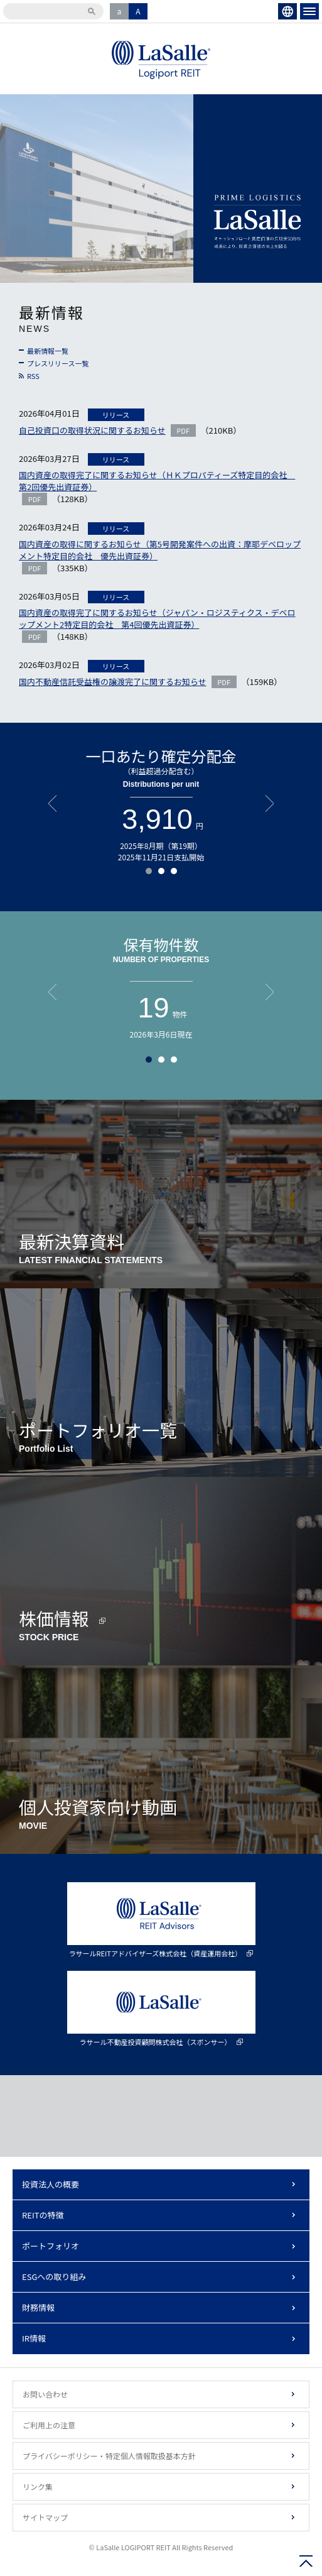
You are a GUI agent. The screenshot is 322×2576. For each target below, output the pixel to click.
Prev (52, 803)
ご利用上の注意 (49, 2425)
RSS (33, 376)
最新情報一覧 (47, 351)
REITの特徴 (43, 2215)
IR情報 (34, 2338)
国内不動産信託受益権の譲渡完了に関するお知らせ (113, 682)
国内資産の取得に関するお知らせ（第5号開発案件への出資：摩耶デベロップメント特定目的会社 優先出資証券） (160, 550)
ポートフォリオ (50, 2246)
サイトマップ (45, 2517)
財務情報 (38, 2307)
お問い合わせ (45, 2394)
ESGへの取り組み (54, 2277)
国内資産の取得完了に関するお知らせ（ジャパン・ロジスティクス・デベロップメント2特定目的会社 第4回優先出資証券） (157, 618)
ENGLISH (287, 11)
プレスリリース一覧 (58, 363)
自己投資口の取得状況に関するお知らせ (92, 430)
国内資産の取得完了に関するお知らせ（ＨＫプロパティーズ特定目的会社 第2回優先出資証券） (157, 481)
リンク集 (38, 2486)
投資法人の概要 (50, 2184)
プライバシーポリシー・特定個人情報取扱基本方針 (109, 2455)
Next (270, 803)
